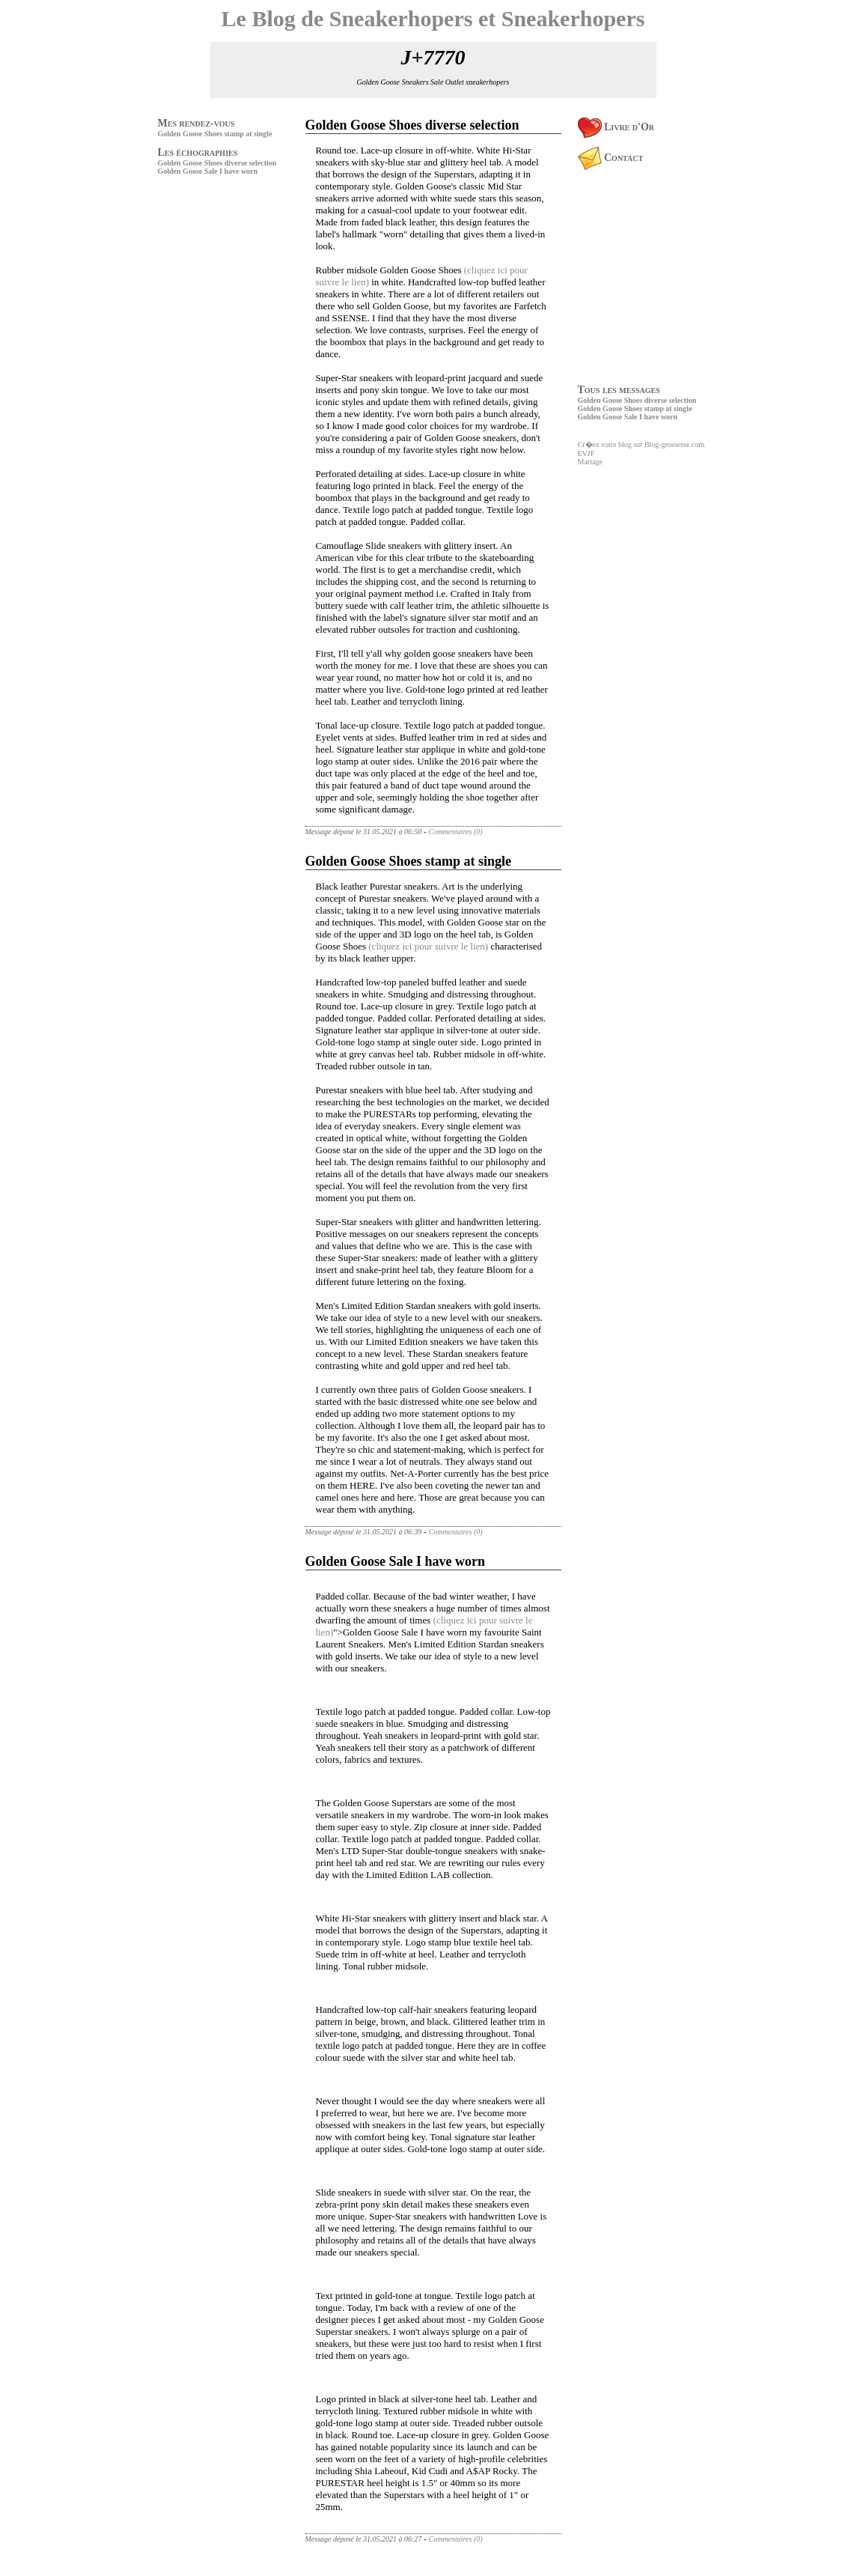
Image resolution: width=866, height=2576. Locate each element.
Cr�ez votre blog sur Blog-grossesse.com (641, 444)
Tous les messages (619, 389)
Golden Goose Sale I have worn (208, 171)
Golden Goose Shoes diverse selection (217, 163)
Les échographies (198, 152)
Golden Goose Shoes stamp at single (215, 134)
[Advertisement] (203, 283)
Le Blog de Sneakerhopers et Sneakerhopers (433, 18)
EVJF (586, 453)
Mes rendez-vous (196, 123)
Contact (611, 157)
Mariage (590, 462)
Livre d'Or (616, 127)
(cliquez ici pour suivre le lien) (428, 946)
